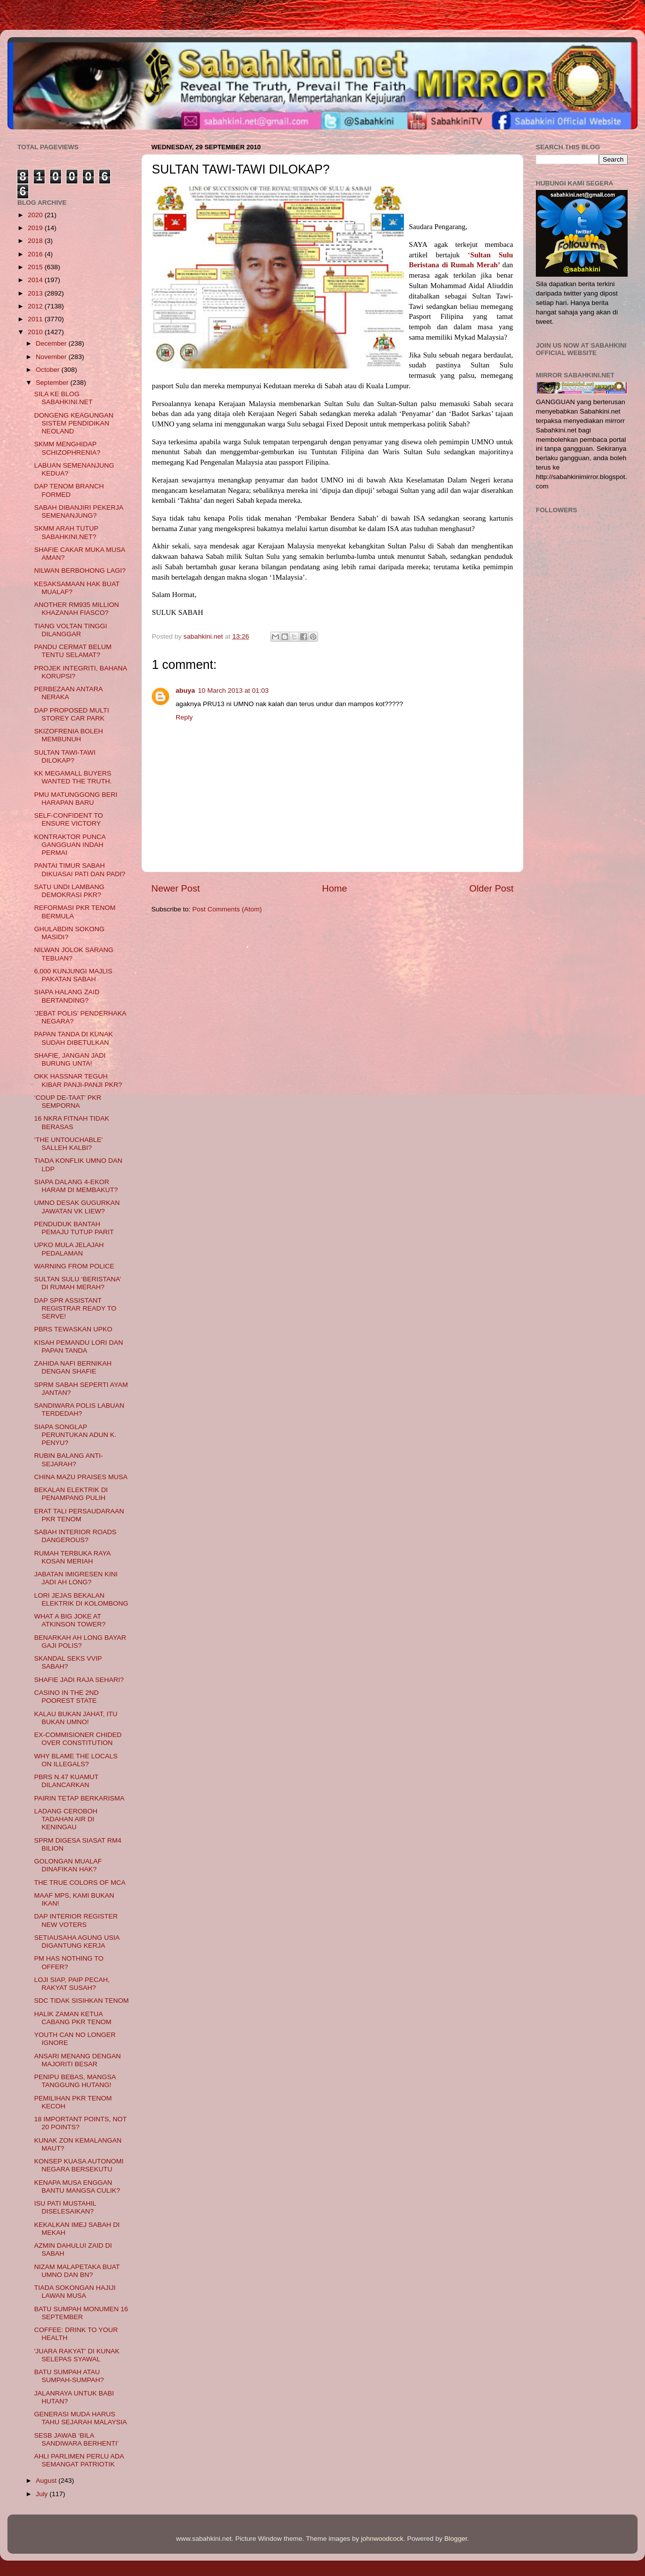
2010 (36, 332)
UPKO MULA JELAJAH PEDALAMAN (69, 1249)
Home (334, 888)
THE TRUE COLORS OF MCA (80, 1882)
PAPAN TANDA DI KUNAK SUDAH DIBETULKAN (73, 1038)
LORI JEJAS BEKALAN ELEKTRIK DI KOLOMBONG (81, 1599)
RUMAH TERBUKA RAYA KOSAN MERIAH (72, 1557)
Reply (184, 717)
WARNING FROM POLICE (74, 1266)
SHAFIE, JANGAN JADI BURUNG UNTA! (70, 1059)
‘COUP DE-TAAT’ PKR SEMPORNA (67, 1101)
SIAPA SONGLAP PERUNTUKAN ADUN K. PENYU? (75, 1434)
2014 (36, 280)
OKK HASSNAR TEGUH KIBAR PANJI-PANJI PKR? (78, 1080)
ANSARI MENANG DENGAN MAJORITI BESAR (77, 2060)
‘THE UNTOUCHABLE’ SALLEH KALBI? (68, 1143)
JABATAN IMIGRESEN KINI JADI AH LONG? (76, 1578)
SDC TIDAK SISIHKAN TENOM (81, 2000)
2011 (36, 319)
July (43, 2494)
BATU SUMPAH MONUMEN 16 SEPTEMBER (81, 2313)
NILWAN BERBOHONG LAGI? (80, 570)
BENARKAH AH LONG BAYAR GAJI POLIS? (80, 1641)
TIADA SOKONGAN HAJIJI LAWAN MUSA (75, 2291)
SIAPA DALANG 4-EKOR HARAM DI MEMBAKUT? (76, 1186)
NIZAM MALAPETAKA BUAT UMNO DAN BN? (77, 2270)
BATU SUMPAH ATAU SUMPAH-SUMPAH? (69, 2376)
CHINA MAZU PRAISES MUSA (81, 1477)
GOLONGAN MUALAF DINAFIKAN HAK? (68, 1865)
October (49, 369)
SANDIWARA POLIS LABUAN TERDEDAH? (79, 1409)
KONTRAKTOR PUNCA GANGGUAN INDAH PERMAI (70, 844)
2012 (36, 306)
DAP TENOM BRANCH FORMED (69, 490)
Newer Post (175, 888)
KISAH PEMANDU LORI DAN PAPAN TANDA (78, 1346)
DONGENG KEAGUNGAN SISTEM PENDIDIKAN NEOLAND (74, 423)
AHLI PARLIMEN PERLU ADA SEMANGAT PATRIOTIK (79, 2460)
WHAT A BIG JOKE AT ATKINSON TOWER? (70, 1620)
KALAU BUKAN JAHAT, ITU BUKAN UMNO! (76, 1718)
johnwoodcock (382, 2538)
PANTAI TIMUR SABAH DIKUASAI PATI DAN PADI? (80, 869)
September (53, 382)
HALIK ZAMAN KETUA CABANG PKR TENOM (73, 2018)
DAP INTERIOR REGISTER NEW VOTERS (76, 1920)
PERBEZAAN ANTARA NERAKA (68, 693)
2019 (36, 228)
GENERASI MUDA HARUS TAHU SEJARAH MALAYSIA (80, 2418)
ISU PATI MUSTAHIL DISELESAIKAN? (65, 2207)
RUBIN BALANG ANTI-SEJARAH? (68, 1459)
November (52, 356)
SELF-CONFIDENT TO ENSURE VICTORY (68, 819)
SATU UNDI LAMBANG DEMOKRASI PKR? (69, 891)
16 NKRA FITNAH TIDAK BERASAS (71, 1122)
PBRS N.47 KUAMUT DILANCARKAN (66, 1781)
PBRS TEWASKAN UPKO (73, 1329)
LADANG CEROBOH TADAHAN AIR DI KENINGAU (66, 1819)
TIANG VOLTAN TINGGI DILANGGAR (70, 630)
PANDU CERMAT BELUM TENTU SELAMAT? (73, 651)
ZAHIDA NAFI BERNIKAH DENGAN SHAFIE (73, 1367)
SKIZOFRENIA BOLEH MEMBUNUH (68, 735)
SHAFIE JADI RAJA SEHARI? (79, 1679)
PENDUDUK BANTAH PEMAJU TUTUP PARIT (74, 1228)
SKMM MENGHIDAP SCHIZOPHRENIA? (67, 448)
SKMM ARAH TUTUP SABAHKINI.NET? (66, 532)
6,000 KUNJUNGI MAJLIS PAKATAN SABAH (73, 975)
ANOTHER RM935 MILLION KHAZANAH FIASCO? (76, 608)
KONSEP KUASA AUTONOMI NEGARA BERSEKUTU (79, 2165)
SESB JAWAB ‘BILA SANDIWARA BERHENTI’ (76, 2439)
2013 (36, 293)
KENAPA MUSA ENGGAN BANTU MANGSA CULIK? (77, 2186)
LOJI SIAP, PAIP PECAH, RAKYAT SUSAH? (72, 1983)
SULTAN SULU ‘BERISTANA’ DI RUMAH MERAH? (77, 1283)
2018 (36, 240)
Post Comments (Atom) (227, 909)
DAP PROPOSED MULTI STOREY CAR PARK (71, 714)
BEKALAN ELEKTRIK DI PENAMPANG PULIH (71, 1493)
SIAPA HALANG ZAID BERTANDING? (67, 996)
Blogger (456, 2538)
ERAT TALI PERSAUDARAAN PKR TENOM (79, 1515)
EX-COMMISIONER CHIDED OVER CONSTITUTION (78, 1738)
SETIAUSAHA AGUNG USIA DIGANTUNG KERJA (77, 1941)
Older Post (491, 888)
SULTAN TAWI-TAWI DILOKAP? (65, 756)
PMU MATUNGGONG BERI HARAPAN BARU (76, 798)
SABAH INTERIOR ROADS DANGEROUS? (75, 1536)
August (47, 2480)
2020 (36, 215)
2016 (36, 254)
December (52, 343)
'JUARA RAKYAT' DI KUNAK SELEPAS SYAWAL (77, 2355)
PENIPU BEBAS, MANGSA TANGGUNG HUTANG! (75, 2081)
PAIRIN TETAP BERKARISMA (79, 1798)
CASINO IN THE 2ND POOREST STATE (66, 1696)
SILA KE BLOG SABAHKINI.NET (63, 398)
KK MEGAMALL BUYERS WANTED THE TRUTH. (73, 777)
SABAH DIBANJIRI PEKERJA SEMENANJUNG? (78, 511)
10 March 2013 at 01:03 (233, 690)
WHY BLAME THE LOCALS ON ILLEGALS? (76, 1760)
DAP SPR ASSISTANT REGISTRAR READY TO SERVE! (75, 1308)
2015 (36, 267)
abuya (185, 690)
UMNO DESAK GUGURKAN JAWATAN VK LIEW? (77, 1206)
